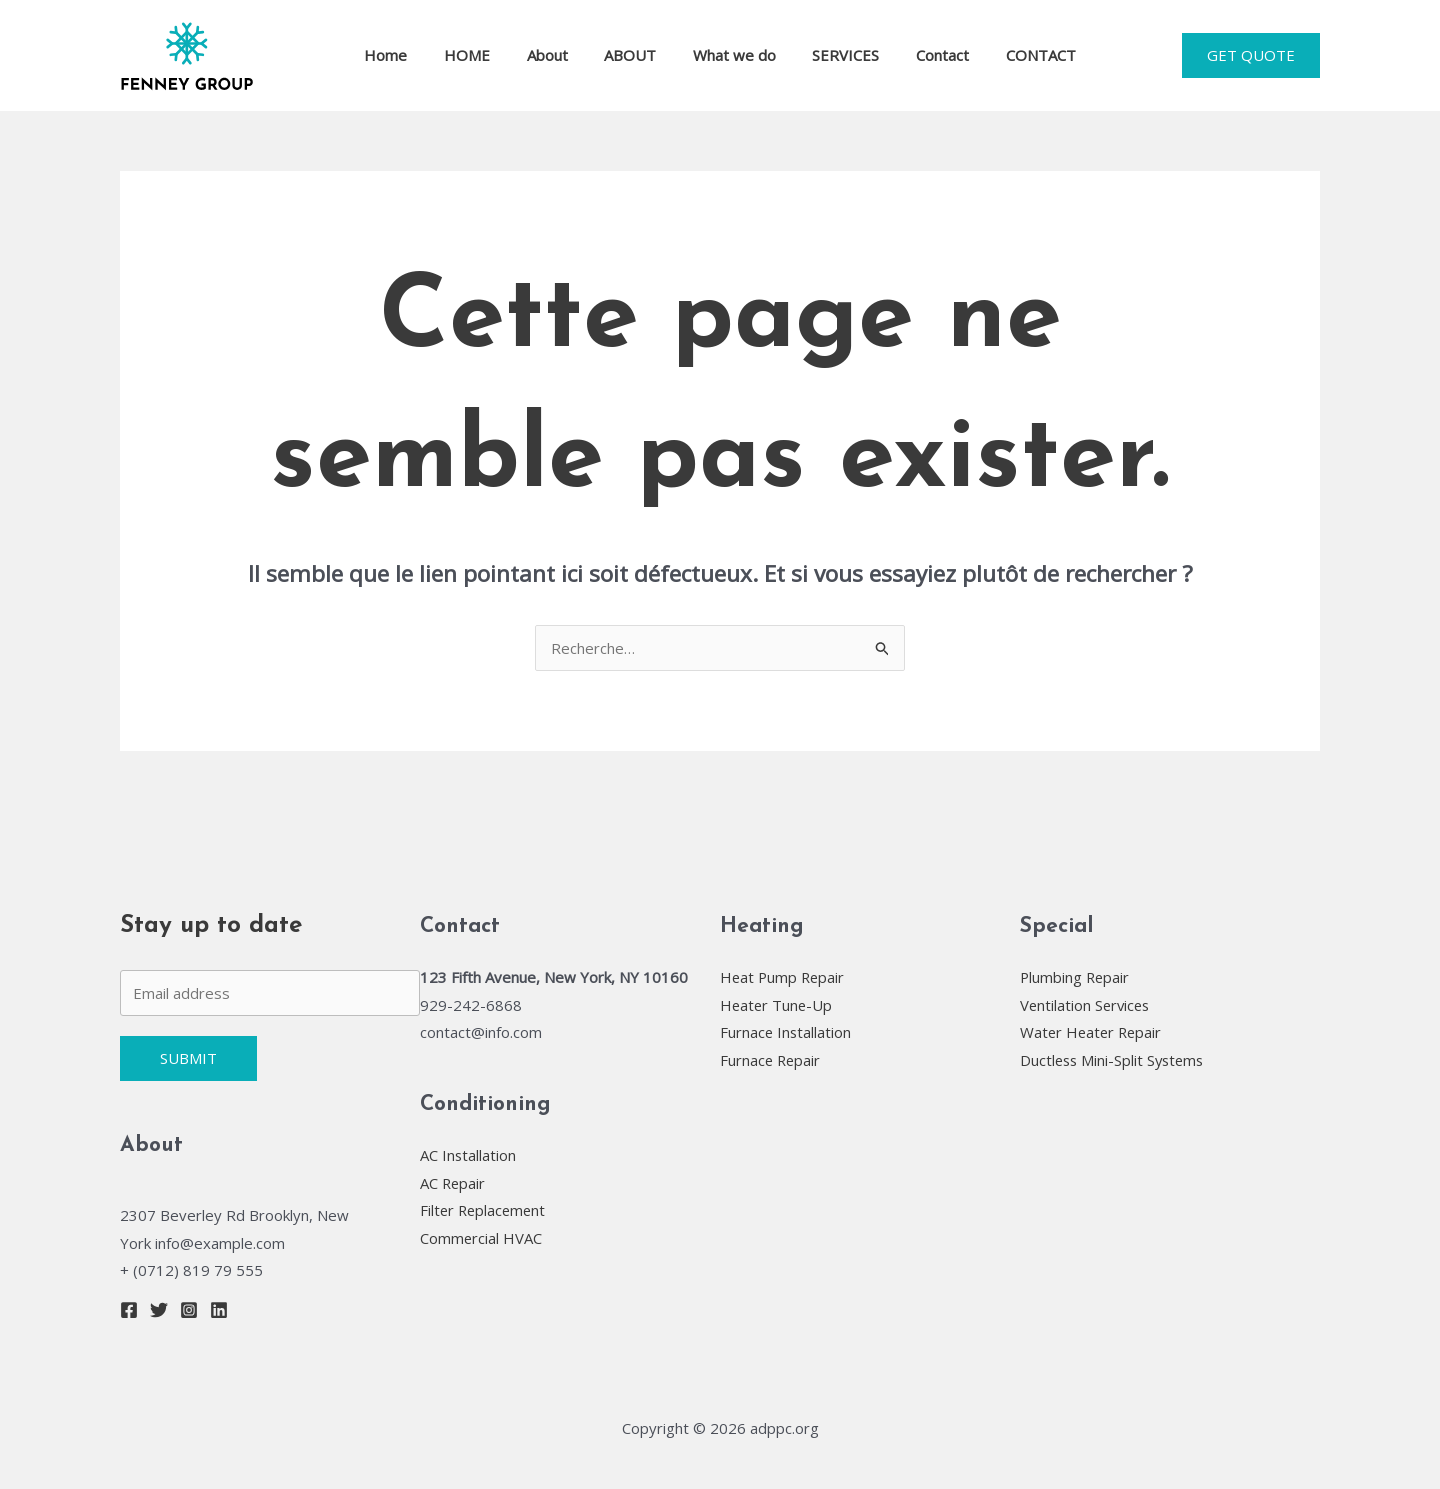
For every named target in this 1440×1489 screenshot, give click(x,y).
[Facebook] (129, 1310)
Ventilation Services (1087, 1005)
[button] (1251, 55)
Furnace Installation (786, 1032)
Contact (926, 55)
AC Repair (453, 1183)
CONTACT (1018, 55)
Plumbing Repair (1076, 977)
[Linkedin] (219, 1310)
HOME (484, 55)
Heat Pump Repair (784, 977)
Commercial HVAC (481, 1238)
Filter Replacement (485, 1210)
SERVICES (836, 55)
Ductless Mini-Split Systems (1115, 1060)
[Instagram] (189, 1310)
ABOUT (634, 55)
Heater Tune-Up (777, 1005)
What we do (731, 55)
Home (409, 55)
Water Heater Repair (1093, 1032)
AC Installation (468, 1155)
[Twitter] (159, 1310)
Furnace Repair (771, 1060)
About (557, 55)
